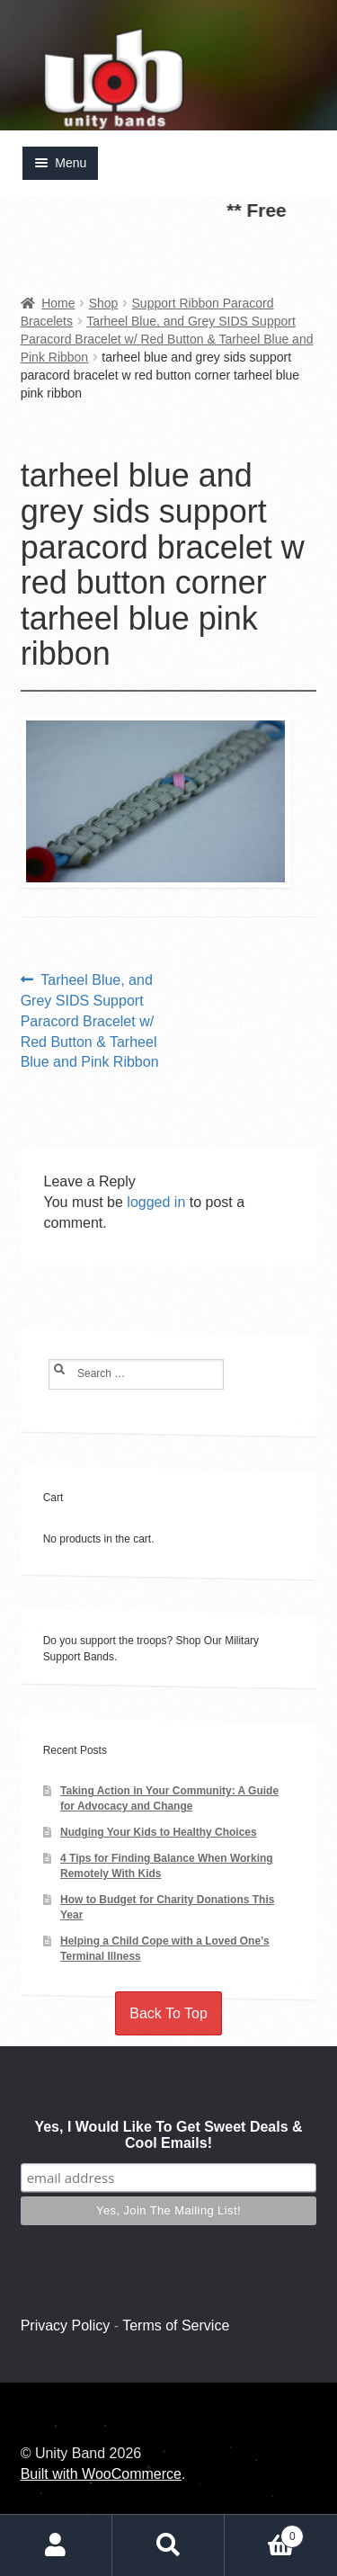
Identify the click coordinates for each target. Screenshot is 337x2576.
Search (168, 2545)
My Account (56, 2545)
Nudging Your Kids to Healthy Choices (158, 1832)
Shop (104, 303)
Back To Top (168, 2013)
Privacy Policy (66, 2325)
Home (58, 303)
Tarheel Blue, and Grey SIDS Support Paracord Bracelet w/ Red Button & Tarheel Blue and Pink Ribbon (167, 339)
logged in (156, 1202)
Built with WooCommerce (101, 2474)
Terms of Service (175, 2325)
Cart (264, 2532)
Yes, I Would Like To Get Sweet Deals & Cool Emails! (168, 2135)
